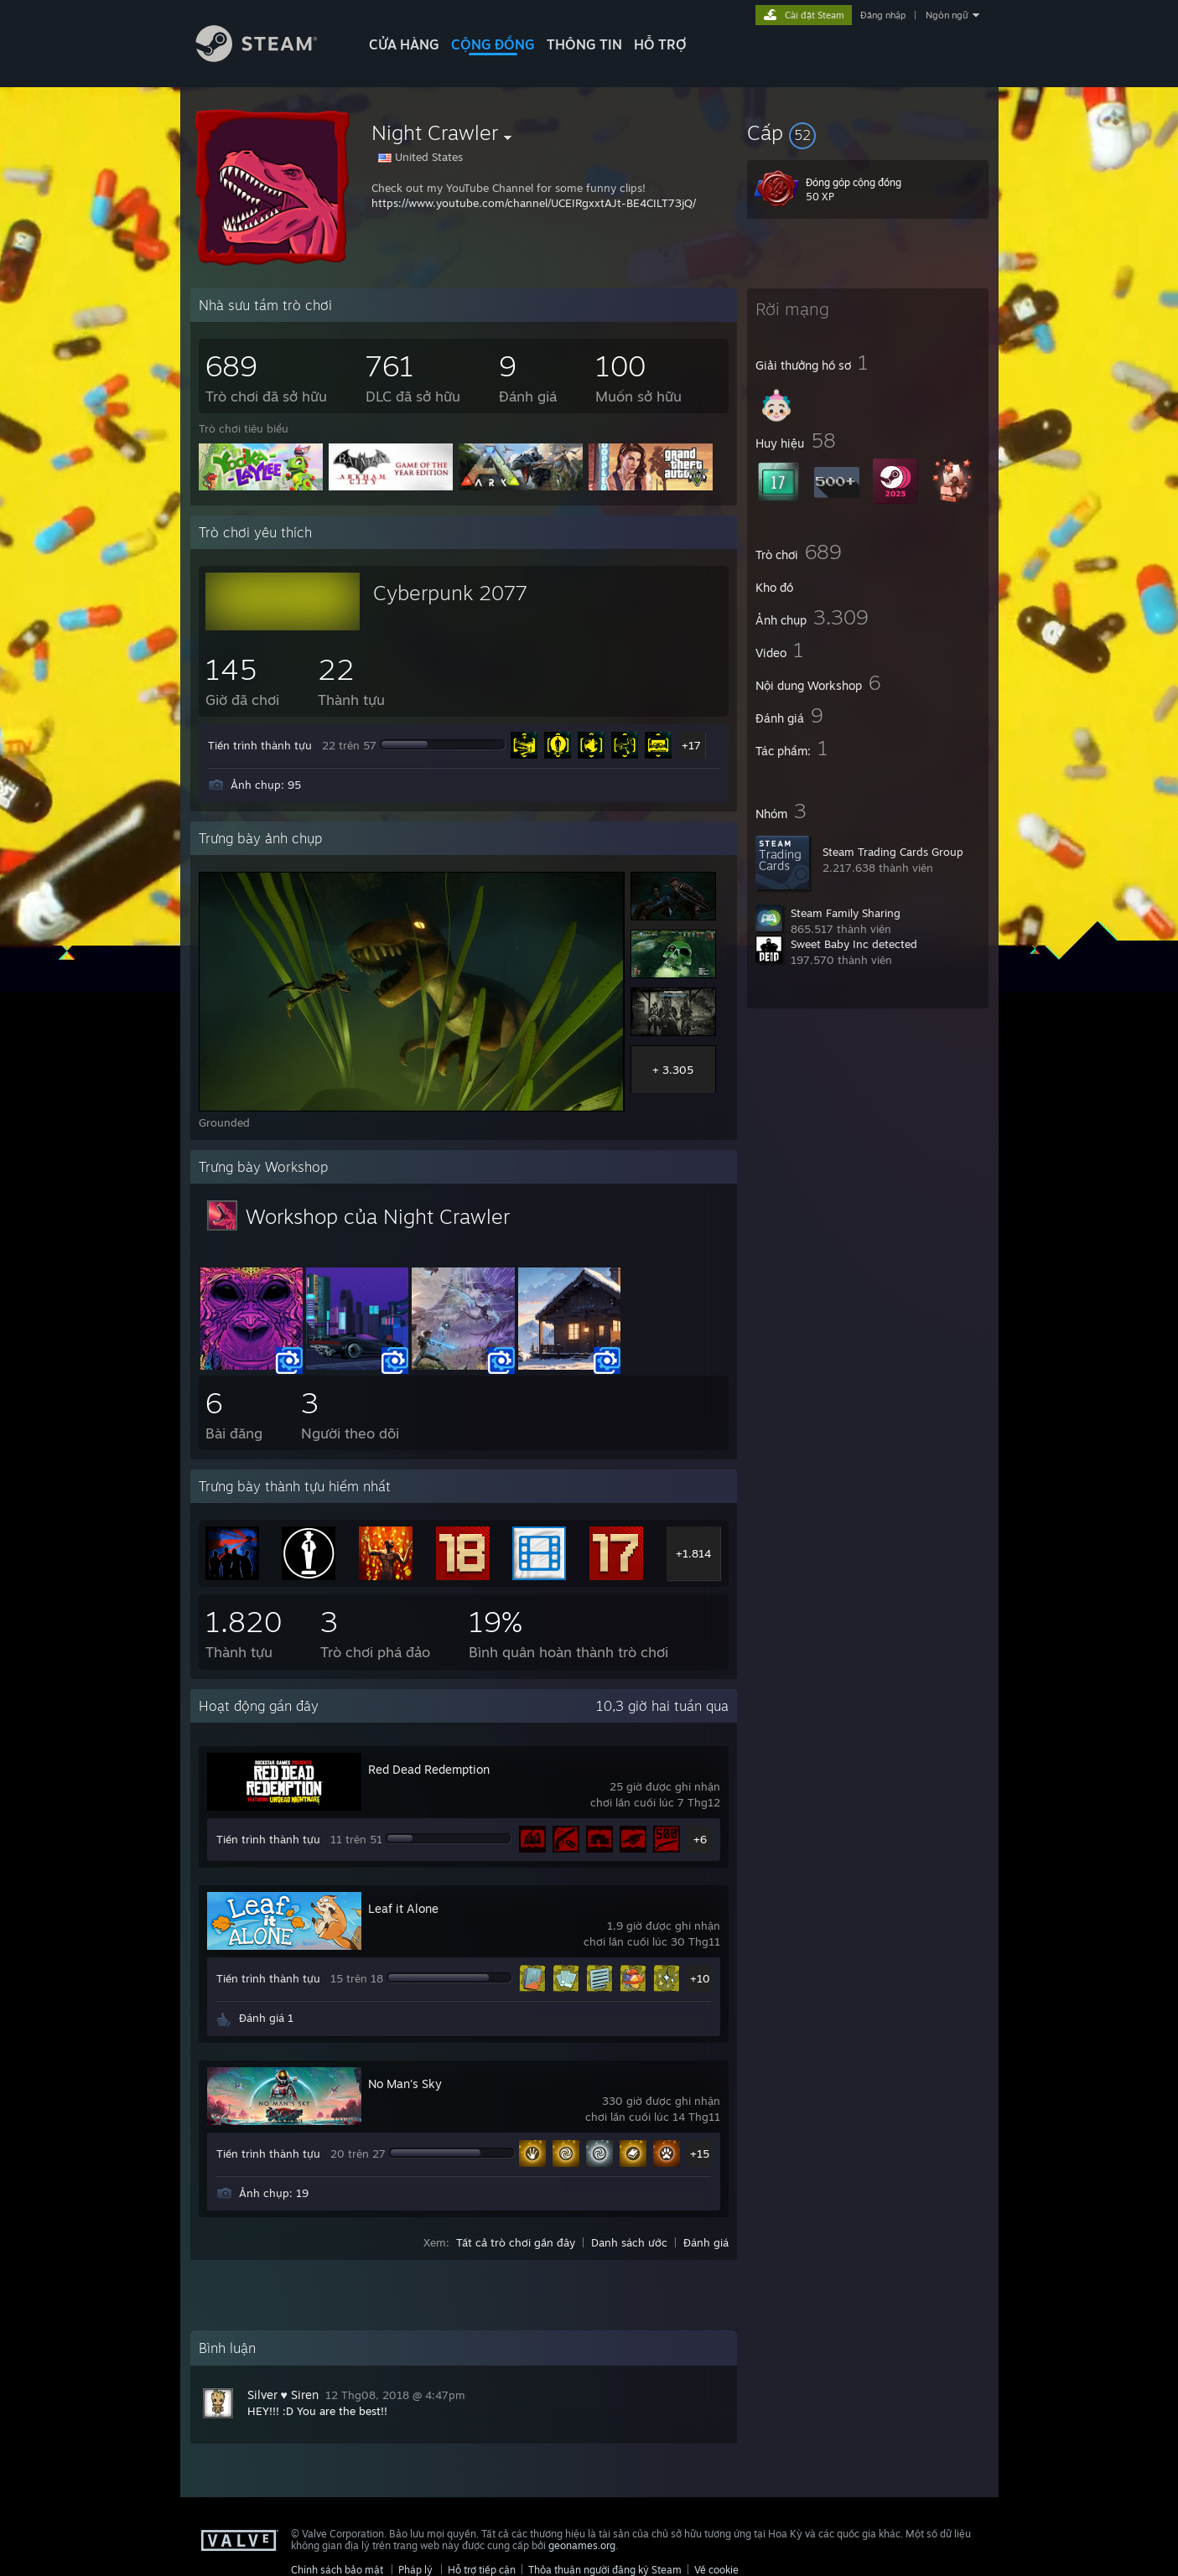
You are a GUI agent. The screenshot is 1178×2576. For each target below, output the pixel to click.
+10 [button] (700, 1978)
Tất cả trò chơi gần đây (515, 2242)
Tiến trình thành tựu (260, 745)
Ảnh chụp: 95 (266, 784)
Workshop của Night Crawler (378, 1216)
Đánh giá (706, 2242)
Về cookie (716, 2569)
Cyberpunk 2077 (450, 592)
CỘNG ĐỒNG (493, 44)
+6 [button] (700, 1839)
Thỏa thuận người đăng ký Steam (605, 2569)
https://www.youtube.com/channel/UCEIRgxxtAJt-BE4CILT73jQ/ (533, 203)
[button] (868, 132)
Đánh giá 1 (266, 2017)
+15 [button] (699, 2153)
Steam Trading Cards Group (893, 851)
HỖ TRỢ (660, 44)
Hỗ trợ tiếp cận (482, 2569)
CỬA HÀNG (404, 44)
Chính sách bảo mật (337, 2569)
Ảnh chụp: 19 (274, 2193)
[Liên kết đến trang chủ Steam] (269, 57)
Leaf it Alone (403, 1908)
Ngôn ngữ (947, 15)
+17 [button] (691, 745)
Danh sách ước (629, 2242)
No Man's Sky (405, 2083)
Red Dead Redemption (429, 1769)
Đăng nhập (883, 15)
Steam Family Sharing (845, 913)
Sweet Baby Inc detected (854, 944)
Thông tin (584, 44)
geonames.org (581, 2545)
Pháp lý (415, 2569)
